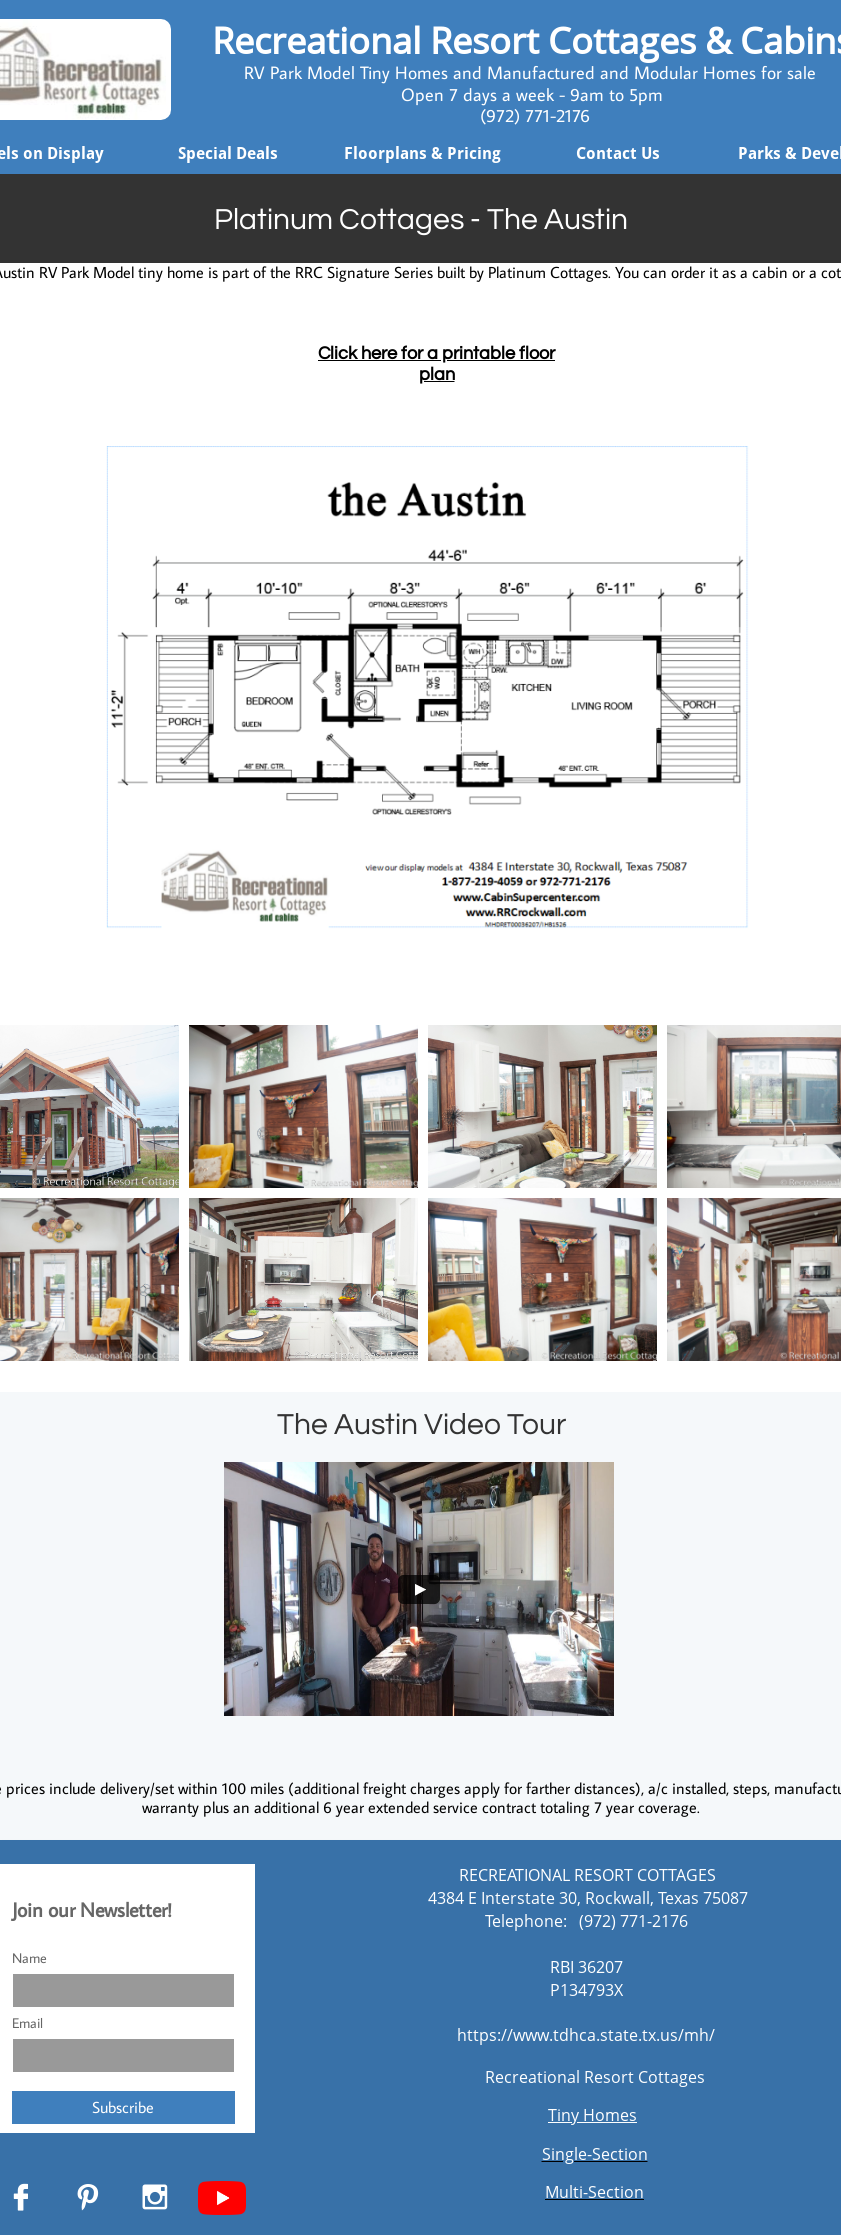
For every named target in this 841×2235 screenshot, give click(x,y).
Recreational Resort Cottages (595, 2077)
